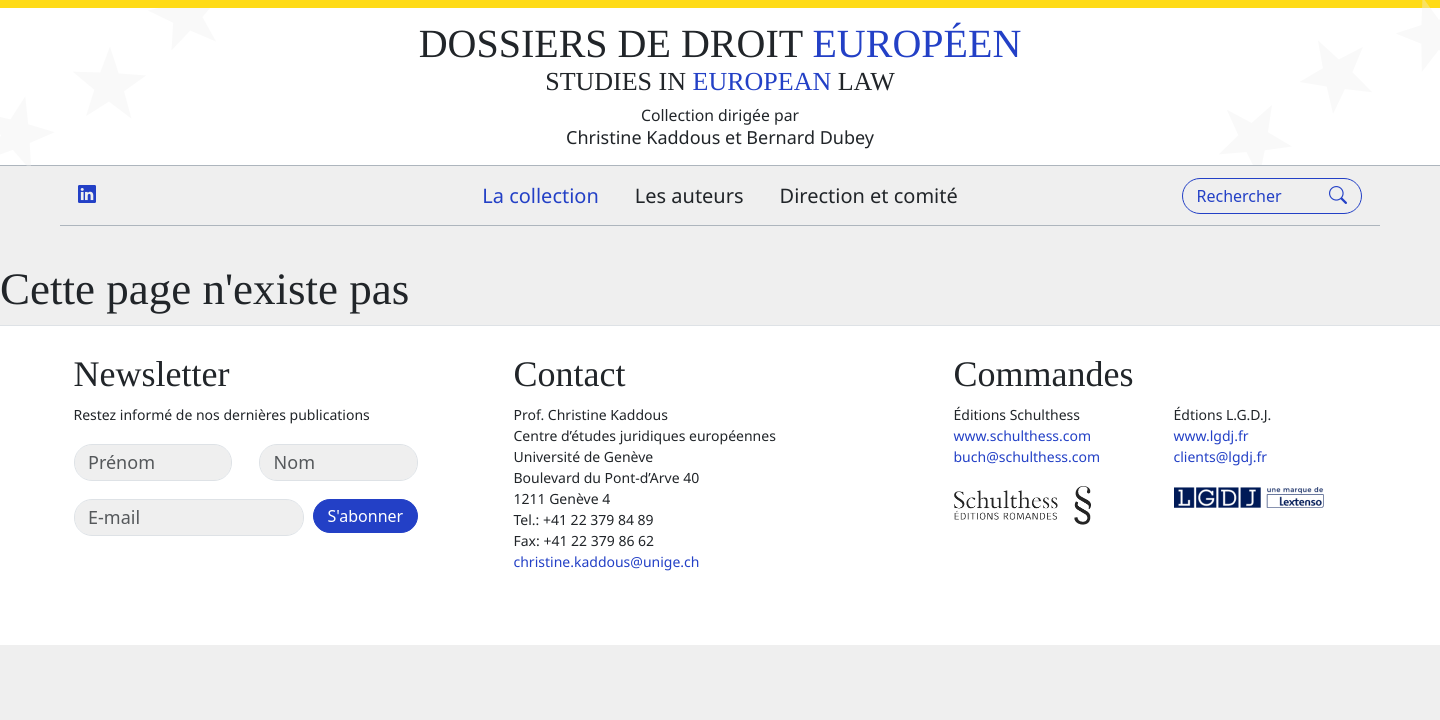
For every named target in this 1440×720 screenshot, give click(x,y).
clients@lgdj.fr (1221, 457)
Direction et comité (869, 195)
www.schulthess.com (1023, 436)
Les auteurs (689, 195)
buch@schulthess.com (1027, 457)
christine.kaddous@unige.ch (607, 562)
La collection (540, 195)
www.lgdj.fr (1211, 436)
